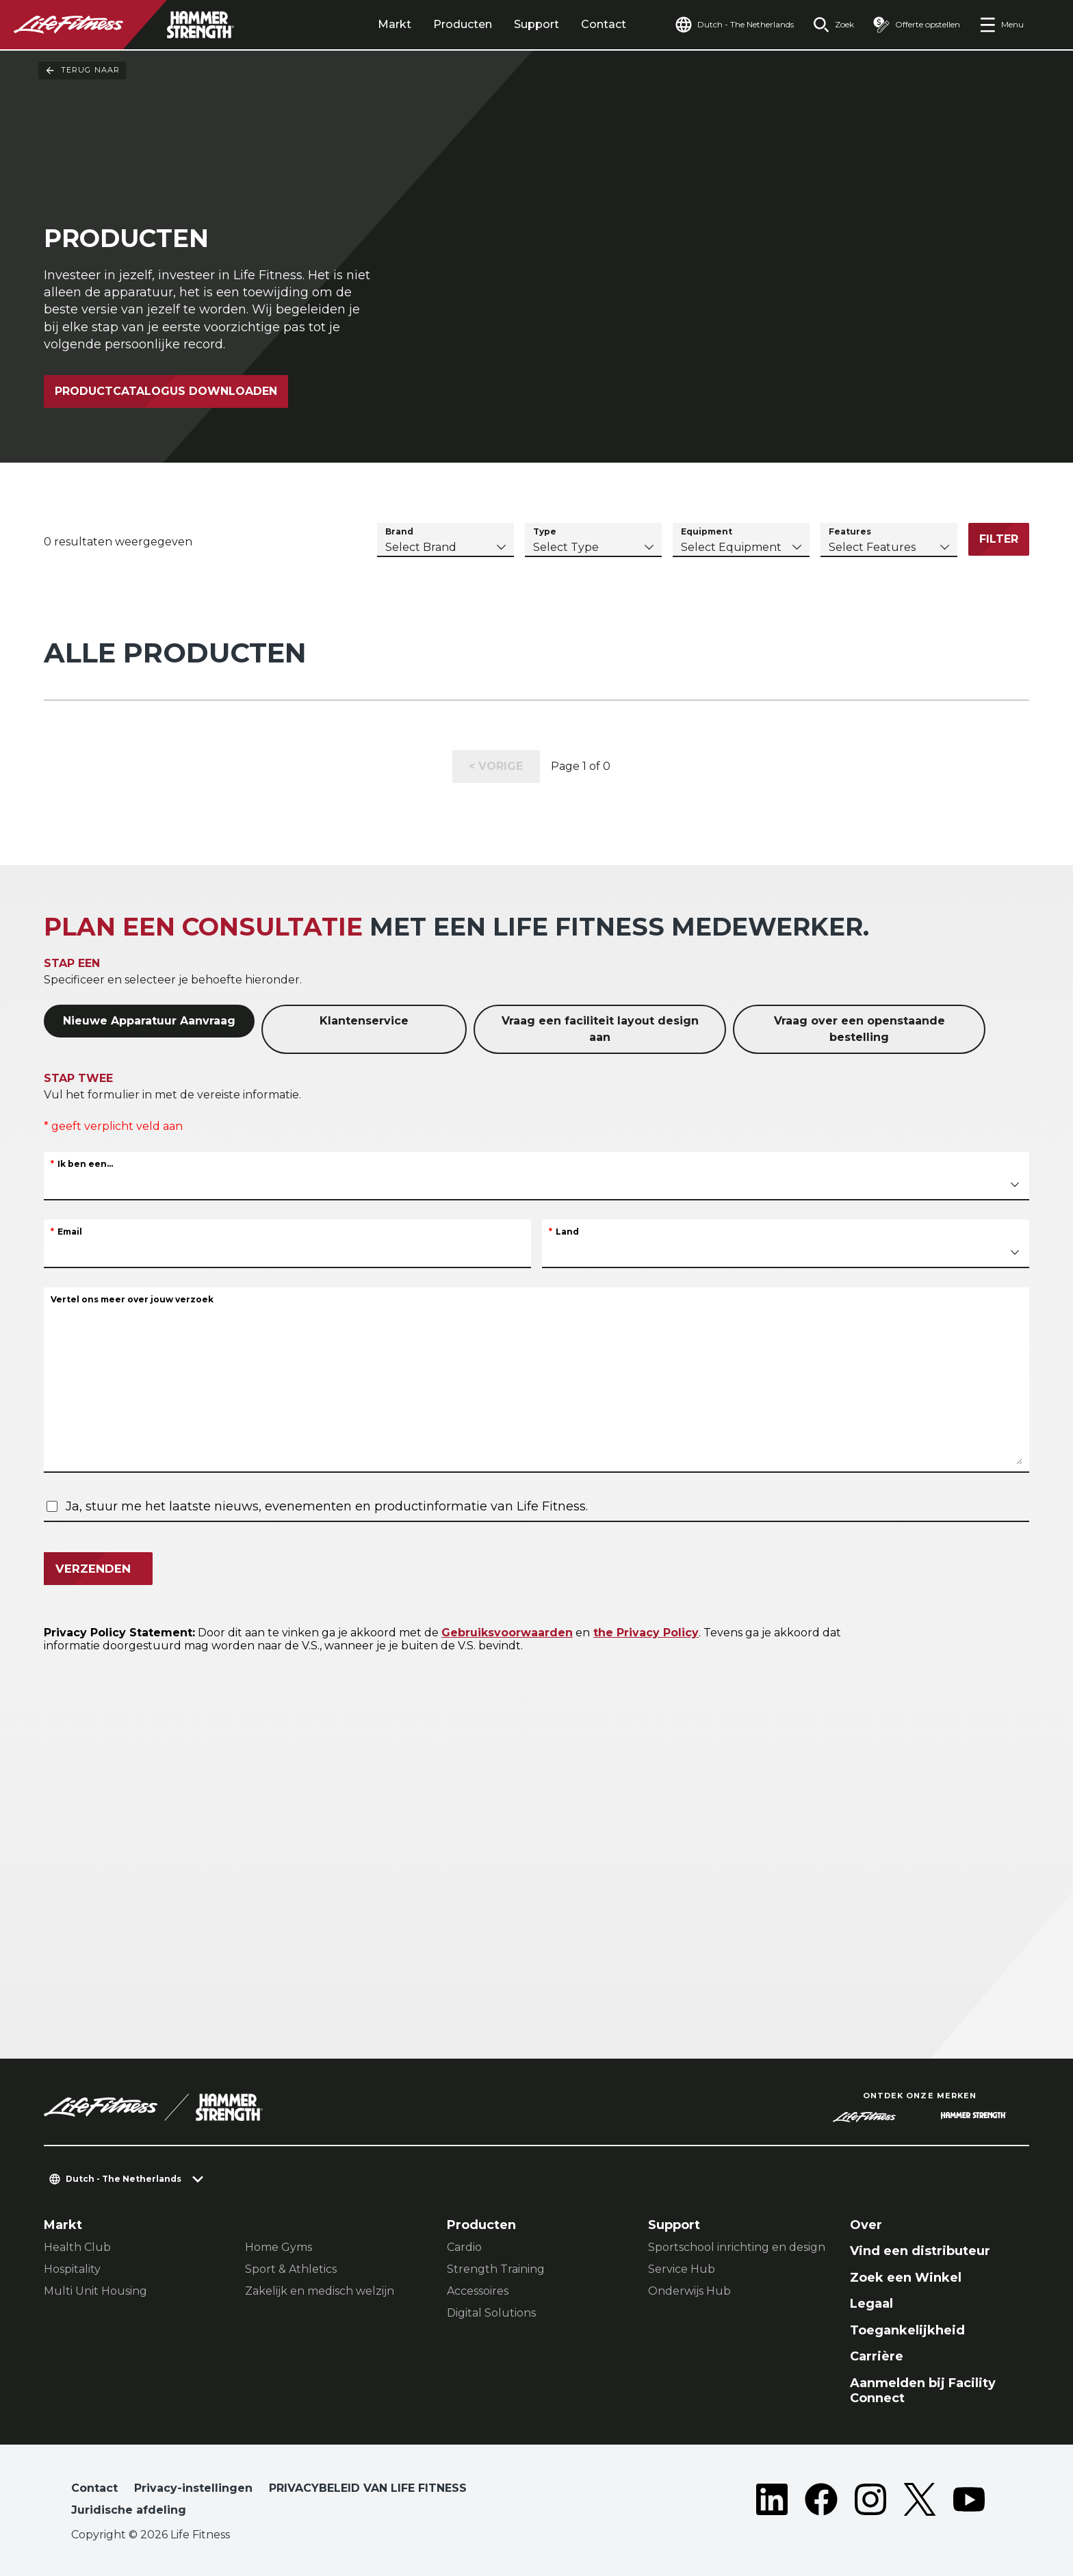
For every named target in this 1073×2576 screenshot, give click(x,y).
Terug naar (82, 70)
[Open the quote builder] (917, 24)
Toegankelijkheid (907, 2330)
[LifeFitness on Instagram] (870, 2502)
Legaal (871, 2303)
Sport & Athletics (291, 2269)
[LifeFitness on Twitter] (919, 2502)
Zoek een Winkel (905, 2277)
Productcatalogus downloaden (166, 391)
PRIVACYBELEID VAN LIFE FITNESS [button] (368, 2488)
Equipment (706, 531)
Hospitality (72, 2269)
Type (544, 531)
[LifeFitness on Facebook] (821, 2502)
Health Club (77, 2247)
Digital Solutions (491, 2312)
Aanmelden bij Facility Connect (923, 2390)
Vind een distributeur (920, 2250)
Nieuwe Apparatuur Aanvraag (149, 1020)
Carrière (876, 2356)
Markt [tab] (394, 24)
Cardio (464, 2247)
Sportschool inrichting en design (736, 2247)
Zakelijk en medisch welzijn (319, 2290)
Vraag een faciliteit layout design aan (600, 1029)
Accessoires (477, 2290)
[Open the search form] (833, 24)
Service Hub (681, 2269)
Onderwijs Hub (689, 2290)
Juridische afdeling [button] (128, 2509)
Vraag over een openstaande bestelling (859, 1029)
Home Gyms (278, 2247)
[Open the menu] (1001, 24)
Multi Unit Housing (95, 2290)
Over (866, 2224)
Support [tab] (536, 24)
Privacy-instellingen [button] (193, 2488)
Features (850, 531)
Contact (603, 24)
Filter (998, 538)
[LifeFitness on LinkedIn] (771, 2502)
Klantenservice (364, 1020)
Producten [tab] (462, 24)
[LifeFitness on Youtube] (969, 2502)
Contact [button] (94, 2488)
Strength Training (496, 2269)
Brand (399, 531)
